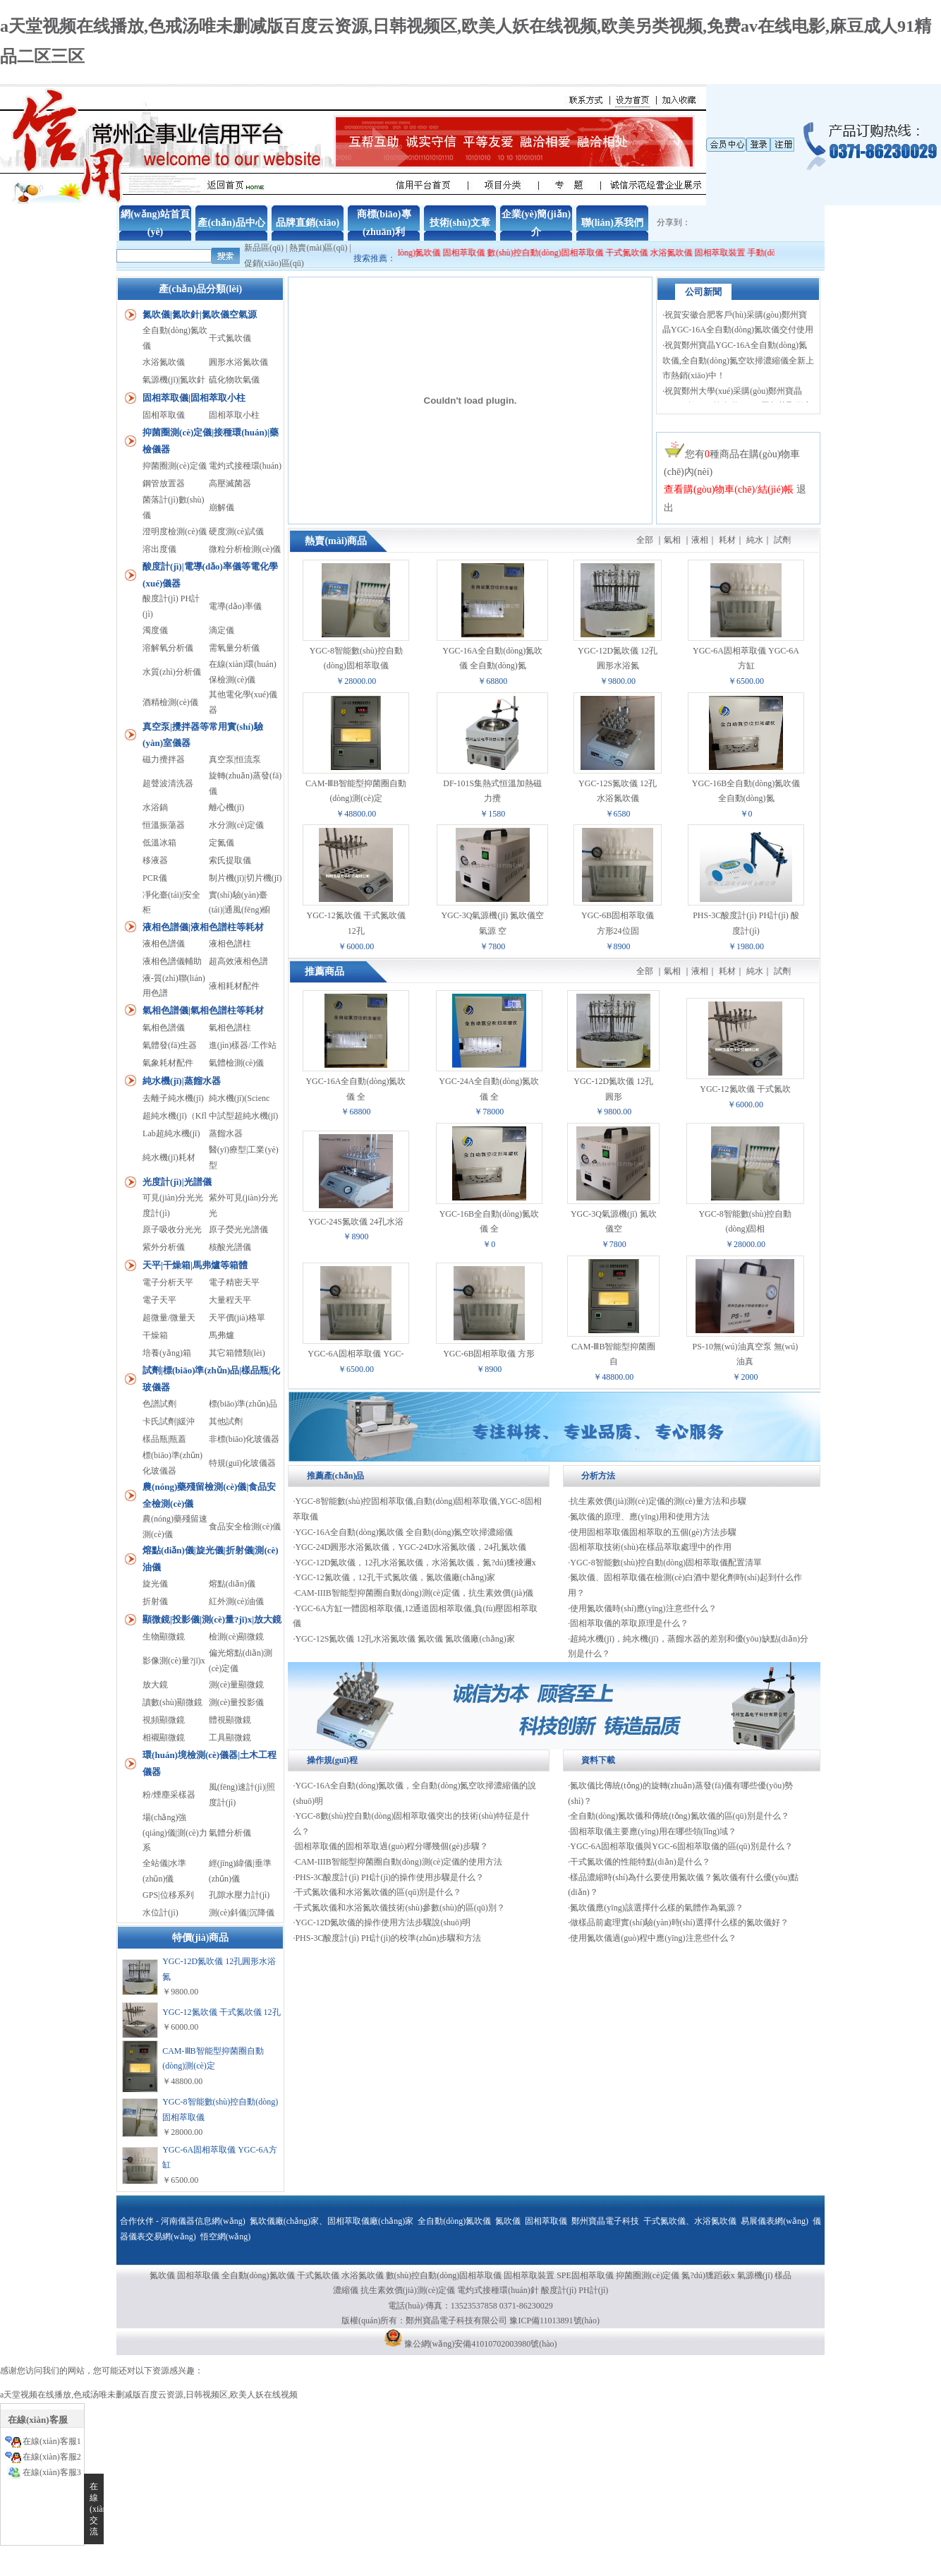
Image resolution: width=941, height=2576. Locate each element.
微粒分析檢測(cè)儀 (245, 549)
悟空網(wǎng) (225, 2236)
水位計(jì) (160, 1913)
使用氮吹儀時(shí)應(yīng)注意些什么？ (643, 1608)
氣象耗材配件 (167, 1063)
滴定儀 (221, 630)
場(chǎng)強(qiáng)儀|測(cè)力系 (174, 1832)
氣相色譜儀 (163, 1028)
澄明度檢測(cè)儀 (174, 531)
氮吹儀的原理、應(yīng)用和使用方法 (639, 1517)
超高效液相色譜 (238, 961)
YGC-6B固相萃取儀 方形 (489, 1354)
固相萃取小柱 (234, 415)
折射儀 (155, 1601)
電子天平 (159, 1300)
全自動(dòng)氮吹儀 (418, 253)
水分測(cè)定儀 (237, 825)
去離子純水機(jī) (173, 1098)
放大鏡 (155, 1685)
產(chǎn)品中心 (231, 222)
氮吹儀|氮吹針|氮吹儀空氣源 (199, 314)
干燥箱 (155, 1335)
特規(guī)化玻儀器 (242, 1463)
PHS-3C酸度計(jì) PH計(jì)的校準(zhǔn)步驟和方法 (388, 1938)
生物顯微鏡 (163, 1637)
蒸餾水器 (226, 1133)
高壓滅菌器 (230, 483)
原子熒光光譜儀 (238, 1229)
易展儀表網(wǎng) (774, 2221)
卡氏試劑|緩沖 (168, 1421)
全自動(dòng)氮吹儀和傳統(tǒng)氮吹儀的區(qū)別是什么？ (679, 1816)
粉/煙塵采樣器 (168, 1795)
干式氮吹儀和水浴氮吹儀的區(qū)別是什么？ (378, 1892)
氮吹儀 (508, 2221)
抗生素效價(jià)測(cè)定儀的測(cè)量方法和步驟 (658, 1501)
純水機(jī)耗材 (168, 1157)
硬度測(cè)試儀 (237, 531)
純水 (754, 540)
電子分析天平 (167, 1282)
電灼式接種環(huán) (245, 466)
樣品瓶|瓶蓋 (164, 1439)
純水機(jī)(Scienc (239, 1098)
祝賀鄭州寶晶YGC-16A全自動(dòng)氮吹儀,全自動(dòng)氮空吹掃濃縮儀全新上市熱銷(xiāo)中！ (738, 367)
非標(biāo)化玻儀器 (244, 1439)
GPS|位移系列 (167, 1895)
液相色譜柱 (230, 944)
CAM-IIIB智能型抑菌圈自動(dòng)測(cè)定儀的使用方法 (398, 1862)
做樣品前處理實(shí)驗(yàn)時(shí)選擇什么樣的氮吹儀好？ (679, 1922)
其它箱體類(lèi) (237, 1353)
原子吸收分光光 (172, 1229)
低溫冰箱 (159, 843)
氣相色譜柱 (230, 1028)
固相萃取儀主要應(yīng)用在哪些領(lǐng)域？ (653, 1831)
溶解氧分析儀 (167, 648)
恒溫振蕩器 (163, 825)
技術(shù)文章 (460, 222)
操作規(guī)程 (332, 1760)
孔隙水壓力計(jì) (239, 1895)
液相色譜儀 (163, 944)
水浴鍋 (155, 807)
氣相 (672, 540)
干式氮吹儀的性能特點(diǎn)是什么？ (640, 1862)
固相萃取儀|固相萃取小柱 (193, 397)
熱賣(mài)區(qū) (318, 248)
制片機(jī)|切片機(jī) (245, 878)
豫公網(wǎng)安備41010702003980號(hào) (480, 2344)
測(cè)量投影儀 (237, 1702)
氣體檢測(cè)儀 (237, 1063)
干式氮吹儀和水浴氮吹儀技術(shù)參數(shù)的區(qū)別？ (399, 1908)
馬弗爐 (221, 1335)
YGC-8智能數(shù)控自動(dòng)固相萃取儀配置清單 (666, 1562)
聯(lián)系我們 (612, 222)
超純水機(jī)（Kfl (174, 1116)
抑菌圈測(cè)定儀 (174, 466)
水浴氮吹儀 (685, 253)
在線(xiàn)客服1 (52, 2441)
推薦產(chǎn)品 (336, 1476)
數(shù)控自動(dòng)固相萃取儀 (560, 253)
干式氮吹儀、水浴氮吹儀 (689, 2221)
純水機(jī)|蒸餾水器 (181, 1081)
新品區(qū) (264, 248)
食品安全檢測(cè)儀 (245, 1526)
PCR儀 (154, 878)
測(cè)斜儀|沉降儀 (241, 1913)
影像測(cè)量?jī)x (173, 1661)
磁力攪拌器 (163, 759)
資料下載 (598, 1760)
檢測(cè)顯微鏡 (237, 1637)
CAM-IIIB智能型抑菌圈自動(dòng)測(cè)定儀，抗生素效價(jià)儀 (414, 1593)
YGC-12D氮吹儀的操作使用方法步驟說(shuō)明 (382, 1922)
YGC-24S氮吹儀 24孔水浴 (355, 1222)
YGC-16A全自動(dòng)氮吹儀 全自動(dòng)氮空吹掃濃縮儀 (404, 1532)
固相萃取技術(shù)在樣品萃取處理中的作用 (650, 1547)
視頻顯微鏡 (163, 1720)
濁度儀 (155, 630)
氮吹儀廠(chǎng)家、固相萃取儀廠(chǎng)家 (332, 2221)
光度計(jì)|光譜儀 (176, 1181)
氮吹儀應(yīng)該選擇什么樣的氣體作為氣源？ (656, 1908)
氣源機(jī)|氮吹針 (173, 380)
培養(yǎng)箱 (166, 1353)
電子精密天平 (234, 1282)
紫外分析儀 (163, 1247)
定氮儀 (221, 843)
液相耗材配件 (234, 986)
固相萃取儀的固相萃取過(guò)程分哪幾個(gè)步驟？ (391, 1846)
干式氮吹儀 (641, 253)
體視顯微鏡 (230, 1720)
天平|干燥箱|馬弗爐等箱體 (195, 1265)
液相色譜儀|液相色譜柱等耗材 (203, 927)
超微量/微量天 (168, 1318)
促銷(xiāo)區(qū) (274, 263)
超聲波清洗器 (167, 783)
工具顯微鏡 (230, 1738)
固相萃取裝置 (734, 253)
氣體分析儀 (230, 1833)
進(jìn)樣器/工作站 (243, 1045)
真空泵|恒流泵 (235, 759)
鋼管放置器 (163, 483)
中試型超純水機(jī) (244, 1116)
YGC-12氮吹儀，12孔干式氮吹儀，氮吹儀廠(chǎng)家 (395, 1577)
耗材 (727, 540)
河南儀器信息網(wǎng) (203, 2221)
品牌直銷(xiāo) (307, 222)
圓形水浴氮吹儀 (238, 362)
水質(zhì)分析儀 (171, 672)
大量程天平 (230, 1300)
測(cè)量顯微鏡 (237, 1685)
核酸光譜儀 (230, 1247)
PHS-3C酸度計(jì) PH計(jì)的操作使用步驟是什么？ (389, 1877)
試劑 (782, 540)
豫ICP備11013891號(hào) (554, 2320)
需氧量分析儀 (234, 648)
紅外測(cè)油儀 (237, 1601)
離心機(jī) (227, 807)
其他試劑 (226, 1421)
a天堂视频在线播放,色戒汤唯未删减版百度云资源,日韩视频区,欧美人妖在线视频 (149, 2395)
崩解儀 (221, 507)
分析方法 (598, 1476)
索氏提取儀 (230, 860)
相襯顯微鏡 (163, 1738)
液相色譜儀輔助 (172, 961)
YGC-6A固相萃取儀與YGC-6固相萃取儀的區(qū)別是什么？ (681, 1846)
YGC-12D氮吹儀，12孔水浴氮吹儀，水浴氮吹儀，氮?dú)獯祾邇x (415, 1562)
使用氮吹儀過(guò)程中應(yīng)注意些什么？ (653, 1938)
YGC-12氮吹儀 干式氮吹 (745, 1089)
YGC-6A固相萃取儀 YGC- (355, 1354)
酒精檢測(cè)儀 (170, 702)
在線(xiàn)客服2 (52, 2457)
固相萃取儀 (479, 253)
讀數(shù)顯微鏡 (172, 1702)
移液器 (155, 860)
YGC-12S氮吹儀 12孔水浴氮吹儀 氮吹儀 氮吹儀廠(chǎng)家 (404, 1639)
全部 (644, 540)
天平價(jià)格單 (237, 1318)
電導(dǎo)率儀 (235, 606)
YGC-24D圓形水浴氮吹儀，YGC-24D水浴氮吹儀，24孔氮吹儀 (410, 1547)
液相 (699, 540)
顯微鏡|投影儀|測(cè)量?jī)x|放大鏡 (211, 1619)
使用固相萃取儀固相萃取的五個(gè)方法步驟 (653, 1532)
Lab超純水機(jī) (171, 1133)
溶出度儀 (159, 549)
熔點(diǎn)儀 (232, 1584)
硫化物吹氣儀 (234, 380)
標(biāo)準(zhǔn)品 (243, 1404)
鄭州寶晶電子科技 (605, 2221)
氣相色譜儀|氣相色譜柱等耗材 (203, 1010)
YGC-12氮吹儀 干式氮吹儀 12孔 (221, 2012)
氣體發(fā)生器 (169, 1045)
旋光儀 (155, 1584)
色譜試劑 (159, 1404)
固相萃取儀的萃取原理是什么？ (629, 1623)
